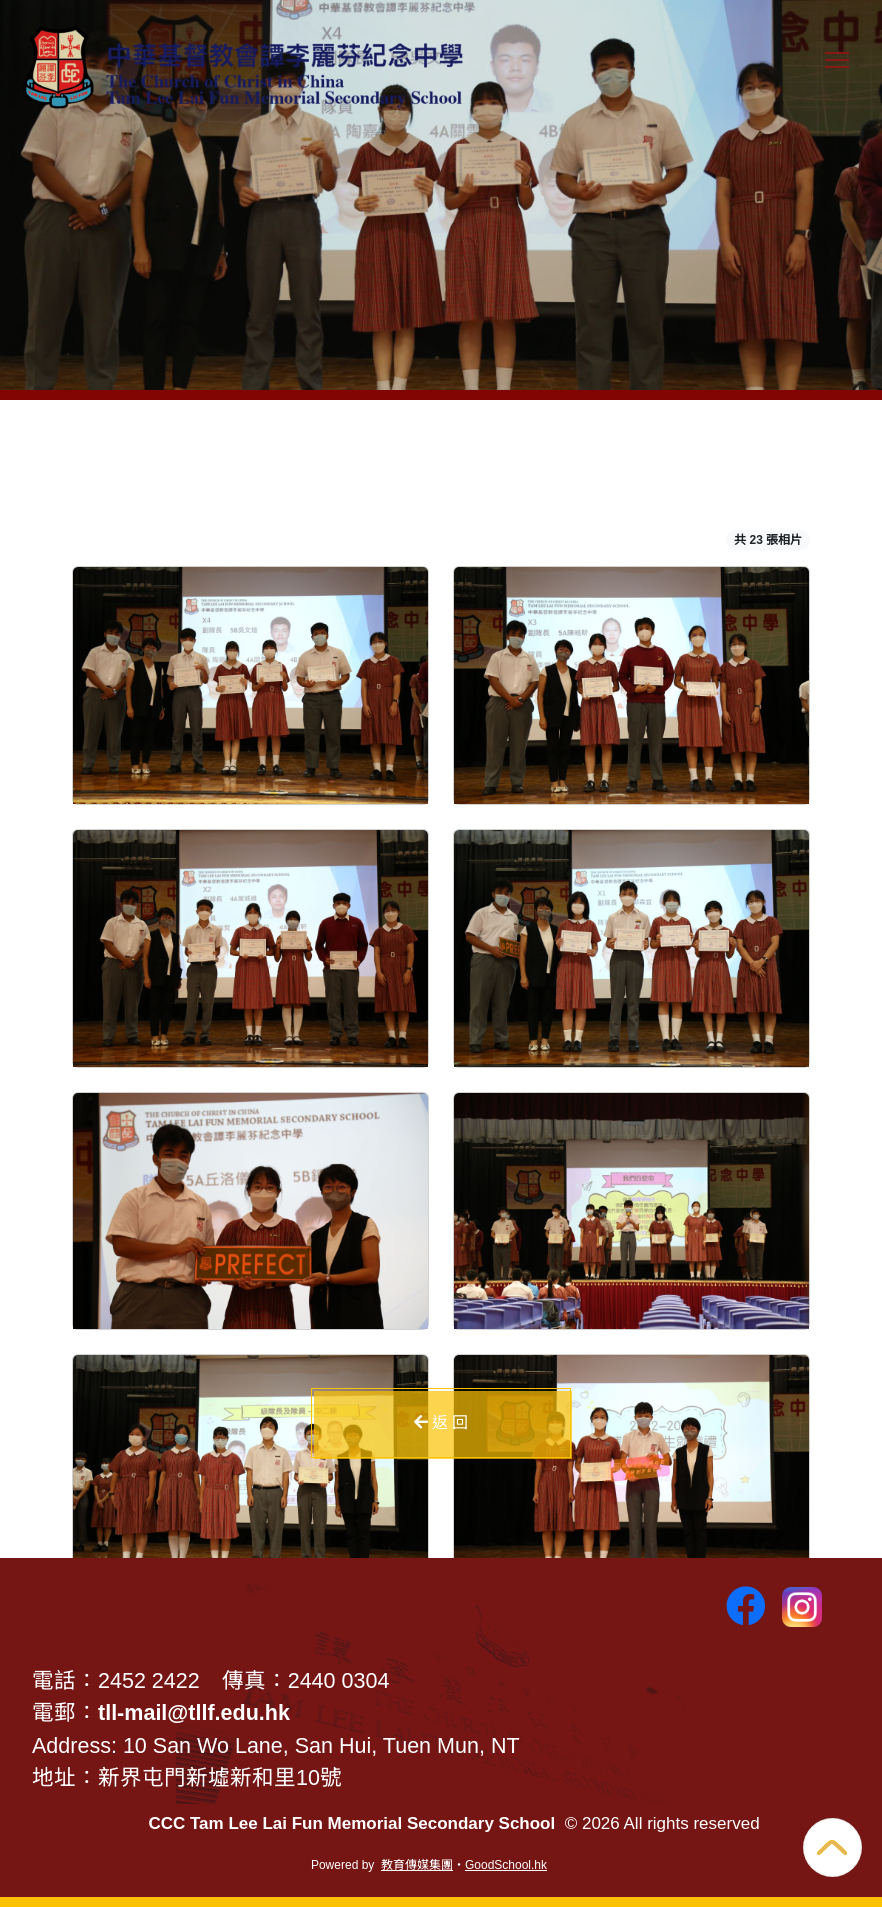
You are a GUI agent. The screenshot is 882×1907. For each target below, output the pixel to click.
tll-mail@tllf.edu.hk (194, 1713)
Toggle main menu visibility (841, 69)
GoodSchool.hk (506, 1865)
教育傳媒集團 (417, 1865)
